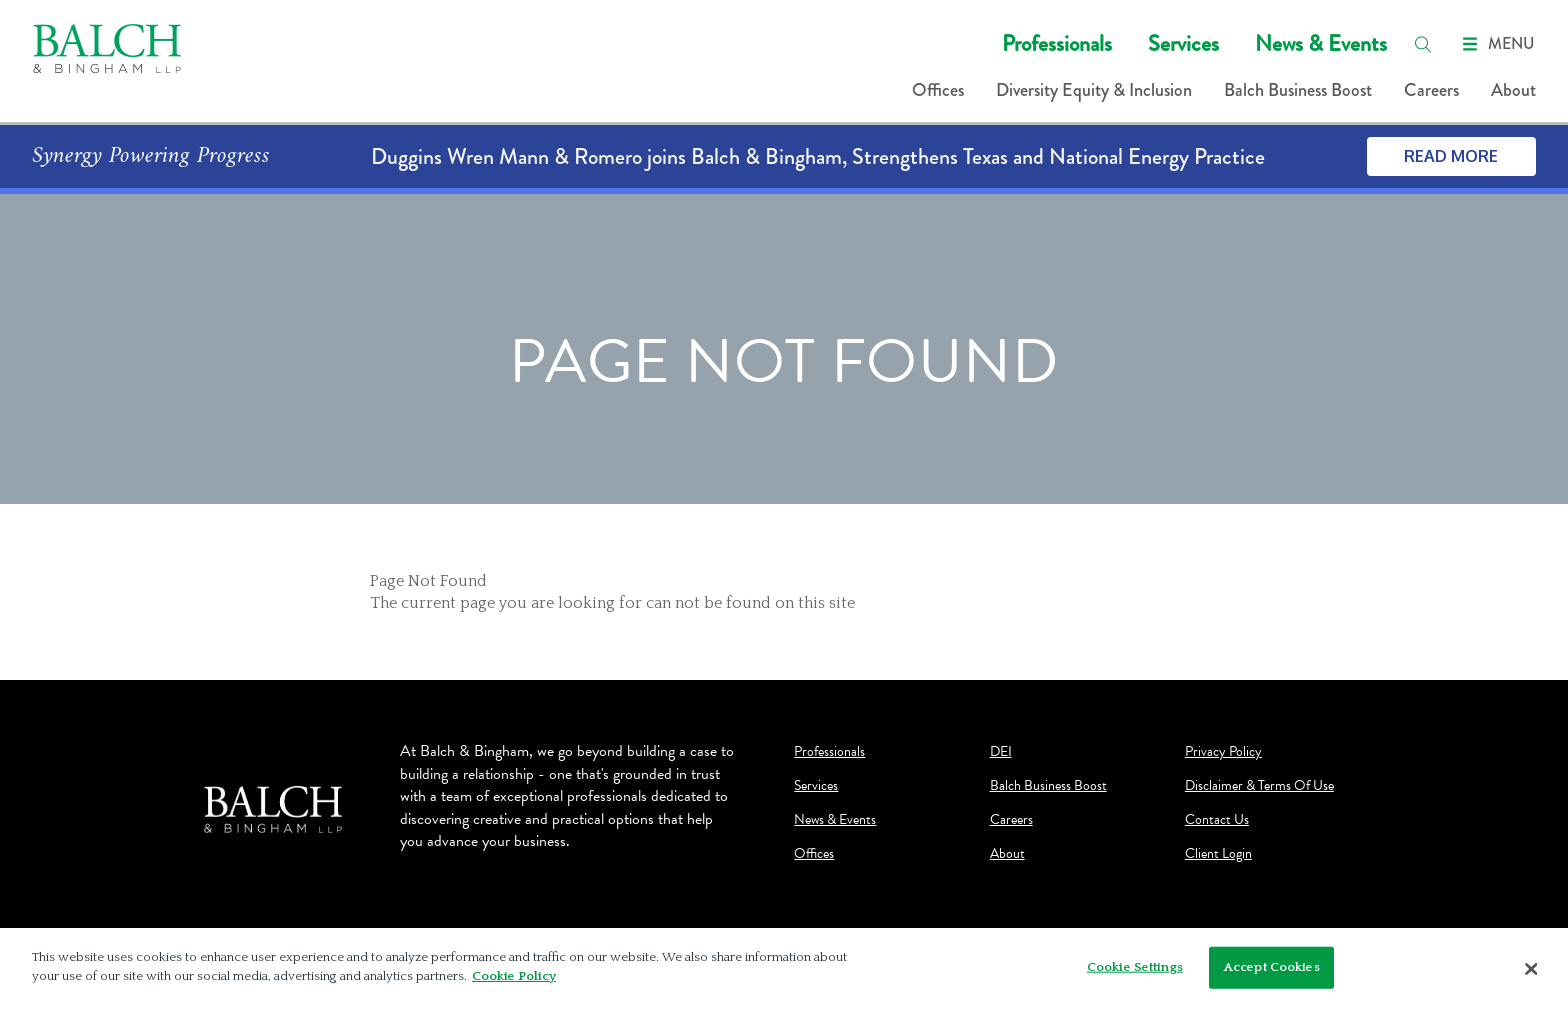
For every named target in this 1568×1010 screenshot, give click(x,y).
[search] (1423, 44)
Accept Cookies (1272, 967)
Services (1183, 43)
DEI (1001, 752)
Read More (1451, 156)
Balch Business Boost (1298, 90)
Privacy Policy (1223, 752)
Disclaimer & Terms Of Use (1259, 786)
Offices (938, 90)
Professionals (1057, 43)
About (1513, 90)
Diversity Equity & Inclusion (1094, 90)
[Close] (1532, 969)
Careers (1431, 90)
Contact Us (1217, 820)
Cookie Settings (1135, 967)
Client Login (1218, 854)
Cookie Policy (514, 976)
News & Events (1321, 43)
